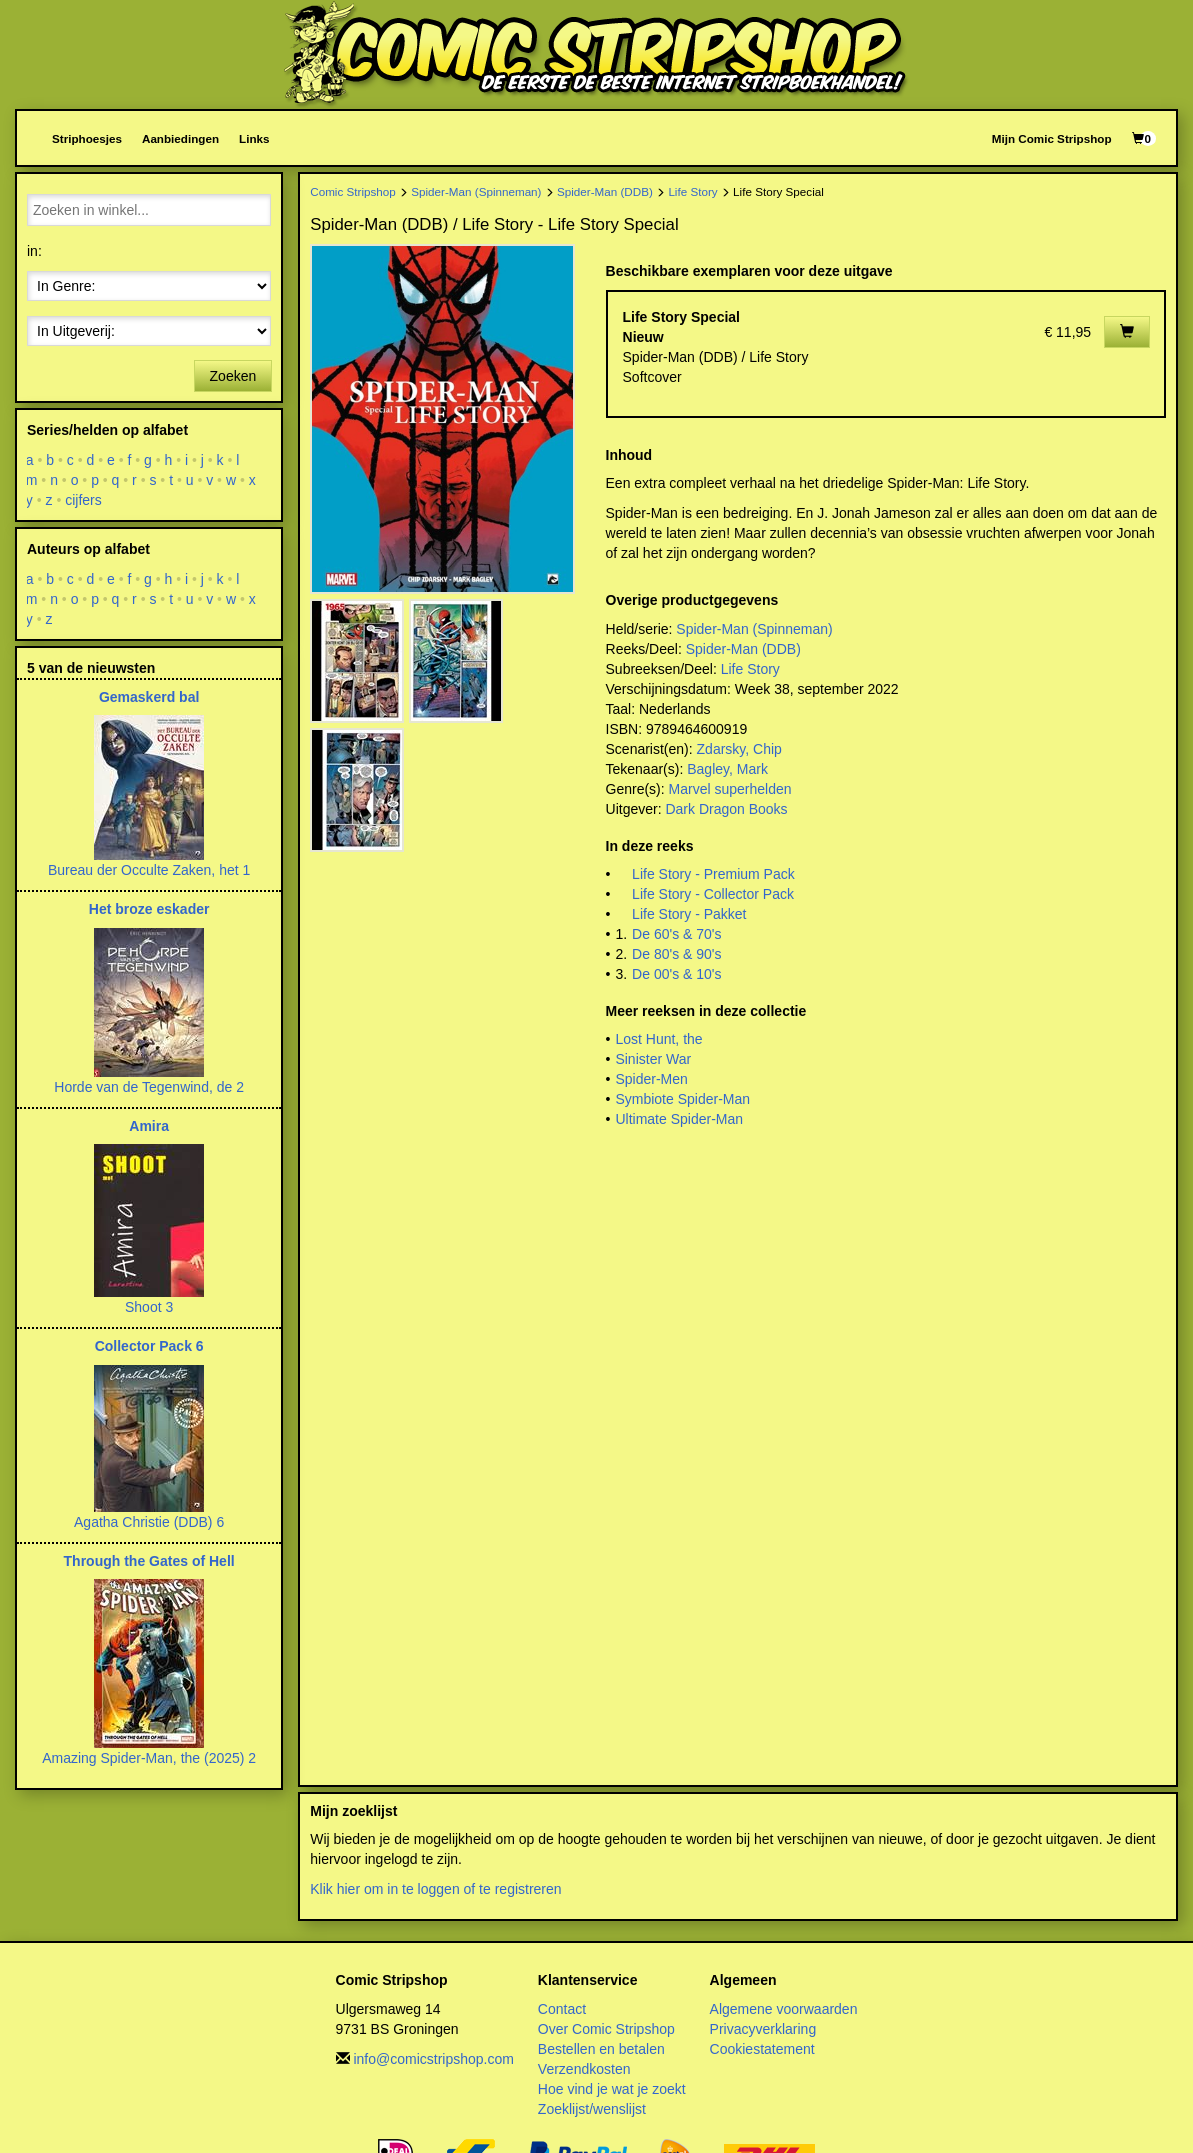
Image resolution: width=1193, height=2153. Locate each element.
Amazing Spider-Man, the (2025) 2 (149, 1758)
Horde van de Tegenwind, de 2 (149, 1087)
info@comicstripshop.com (433, 2059)
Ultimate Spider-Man (679, 1119)
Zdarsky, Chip (739, 749)
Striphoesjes (87, 138)
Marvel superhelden (730, 789)
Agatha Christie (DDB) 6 (149, 1522)
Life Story (692, 191)
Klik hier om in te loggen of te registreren (435, 1889)
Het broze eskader (149, 909)
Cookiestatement (762, 2049)
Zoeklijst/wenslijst (592, 2109)
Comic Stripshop (353, 191)
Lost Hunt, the (658, 1039)
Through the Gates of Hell (149, 1561)
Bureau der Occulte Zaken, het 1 (149, 870)
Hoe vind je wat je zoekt (612, 2089)
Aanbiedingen (180, 138)
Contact (562, 2009)
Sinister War (653, 1059)
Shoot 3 (149, 1307)
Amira (149, 1126)
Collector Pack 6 (149, 1346)
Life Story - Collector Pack (713, 894)
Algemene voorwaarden (784, 2009)
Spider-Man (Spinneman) (476, 191)
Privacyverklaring (763, 2029)
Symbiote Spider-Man (682, 1099)
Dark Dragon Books (726, 809)
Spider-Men (651, 1079)
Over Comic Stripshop (606, 2029)
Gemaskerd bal (149, 697)
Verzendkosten (584, 2069)
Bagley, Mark (727, 769)
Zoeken (233, 376)
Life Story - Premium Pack (713, 874)
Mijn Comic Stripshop (1052, 138)
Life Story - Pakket (689, 914)
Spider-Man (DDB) (605, 191)
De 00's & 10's (676, 974)
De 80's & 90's (676, 954)
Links (254, 138)
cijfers (83, 500)
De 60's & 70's (676, 934)
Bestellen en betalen (601, 2049)
